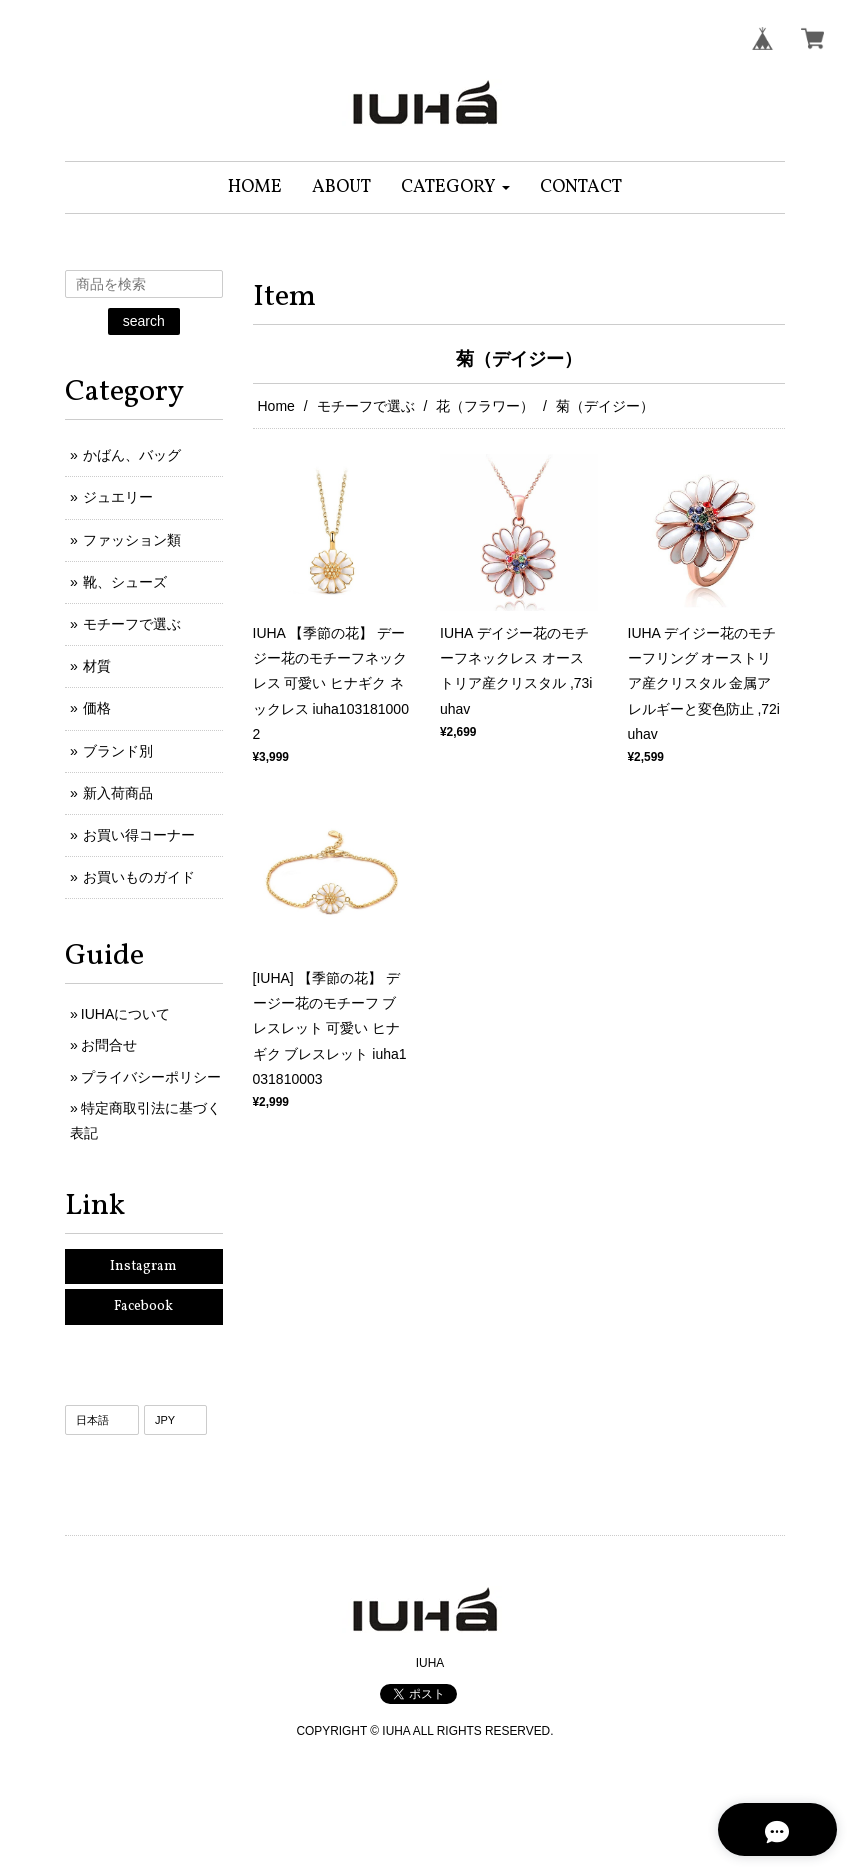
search (144, 321)
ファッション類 (132, 540)
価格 (97, 708)
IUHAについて (125, 1014)
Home (276, 406)
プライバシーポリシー (151, 1077)
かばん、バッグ (132, 455)
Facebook (143, 1306)
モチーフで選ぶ (366, 406)
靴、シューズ (125, 582)
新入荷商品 (118, 793)
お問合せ (109, 1045)
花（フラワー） (485, 406)
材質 (97, 666)
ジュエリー (118, 497)
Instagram (143, 1266)
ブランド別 (118, 751)
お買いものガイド (139, 877)
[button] (455, 187)
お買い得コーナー (139, 835)
